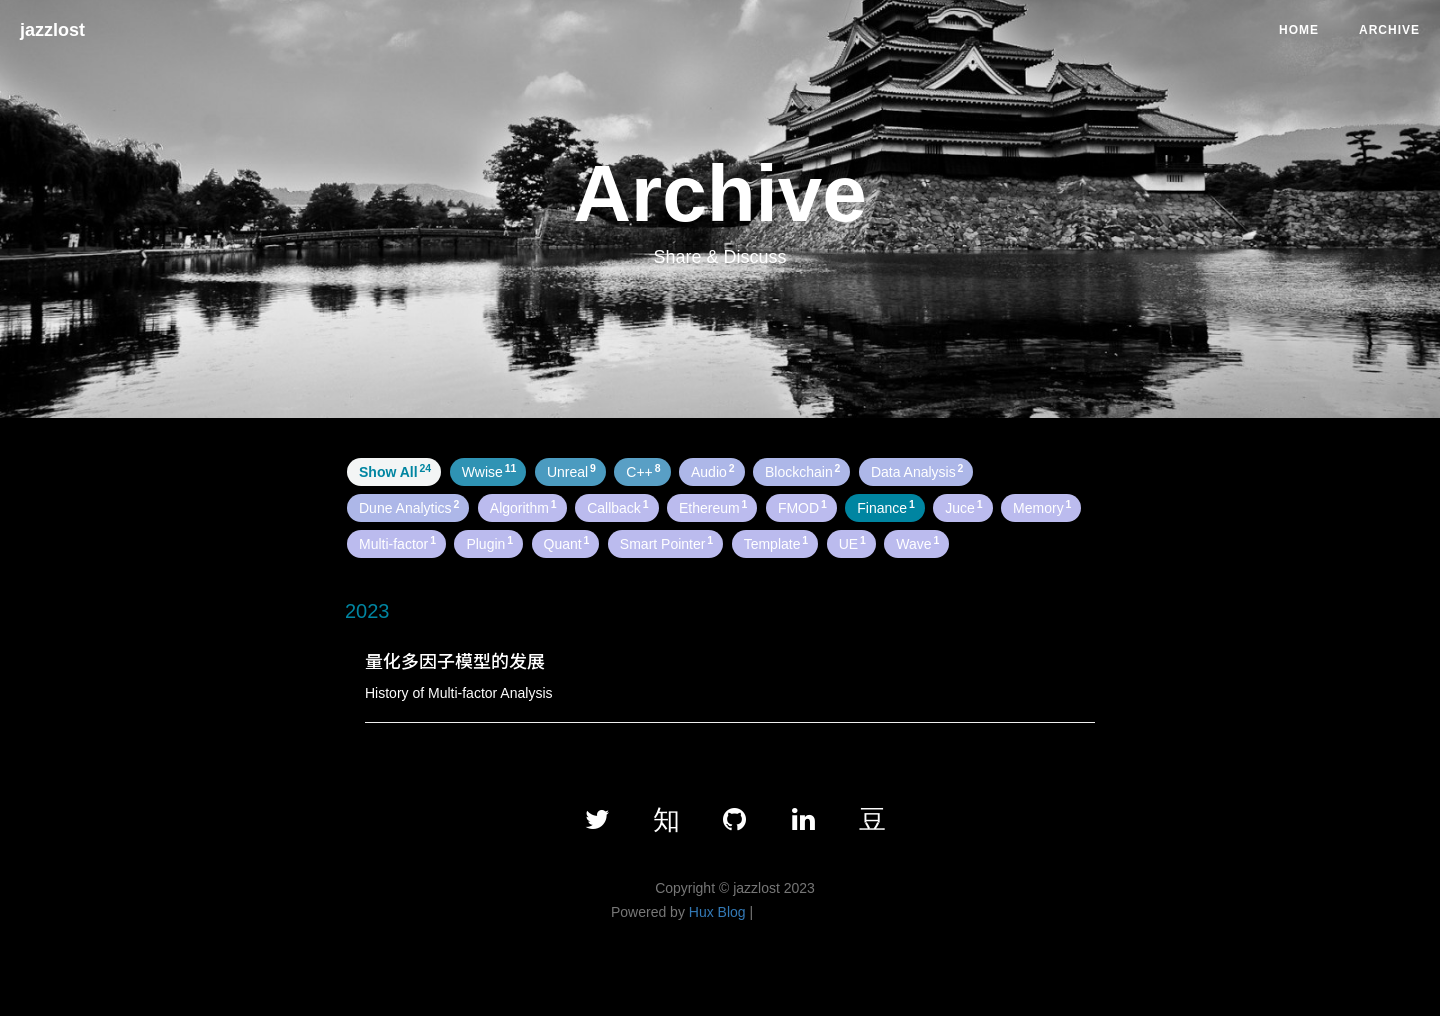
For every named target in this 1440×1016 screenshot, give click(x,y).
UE (852, 543)
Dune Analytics (409, 507)
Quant (567, 543)
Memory (1042, 507)
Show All (395, 471)
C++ (643, 471)
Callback (617, 507)
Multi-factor (397, 543)
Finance (886, 507)
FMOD (802, 507)
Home (1299, 30)
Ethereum (713, 507)
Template (776, 543)
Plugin (489, 543)
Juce (963, 507)
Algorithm (523, 507)
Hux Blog (717, 912)
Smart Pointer (666, 543)
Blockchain (802, 471)
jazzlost (52, 30)
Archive (1389, 30)
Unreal (571, 471)
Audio (713, 471)
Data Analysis (917, 471)
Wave (917, 543)
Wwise (489, 471)
